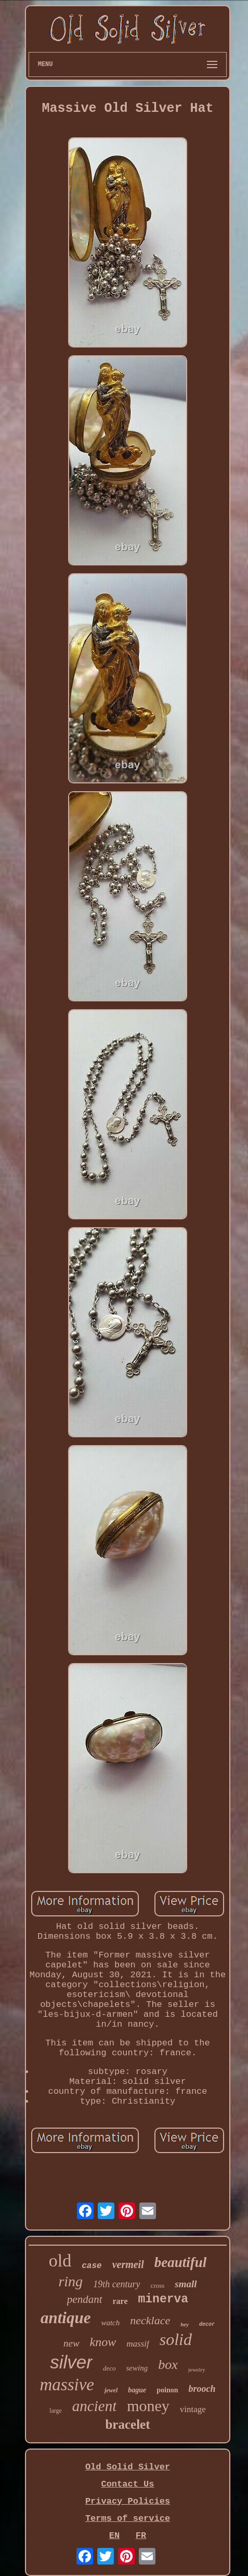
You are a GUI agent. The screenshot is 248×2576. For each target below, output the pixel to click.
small (186, 2283)
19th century (116, 2284)
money (148, 2405)
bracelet (127, 2424)
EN (114, 2536)
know (103, 2342)
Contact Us (127, 2484)
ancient (94, 2406)
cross (158, 2285)
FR (141, 2536)
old (60, 2260)
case (91, 2266)
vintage (193, 2409)
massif (137, 2344)
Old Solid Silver (127, 2467)
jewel (111, 2390)
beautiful (180, 2262)
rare (120, 2301)
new (71, 2343)
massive (67, 2384)
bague (137, 2390)
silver (71, 2362)
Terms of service (127, 2518)
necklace (150, 2320)
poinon (167, 2390)
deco (109, 2368)
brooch (202, 2389)
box (168, 2364)
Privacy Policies (127, 2501)
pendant (84, 2299)
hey (184, 2324)
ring (70, 2281)
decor (207, 2324)
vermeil (128, 2264)
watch (110, 2323)
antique (65, 2318)
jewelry (196, 2369)
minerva (163, 2299)
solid (176, 2339)
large (55, 2410)
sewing (137, 2368)
